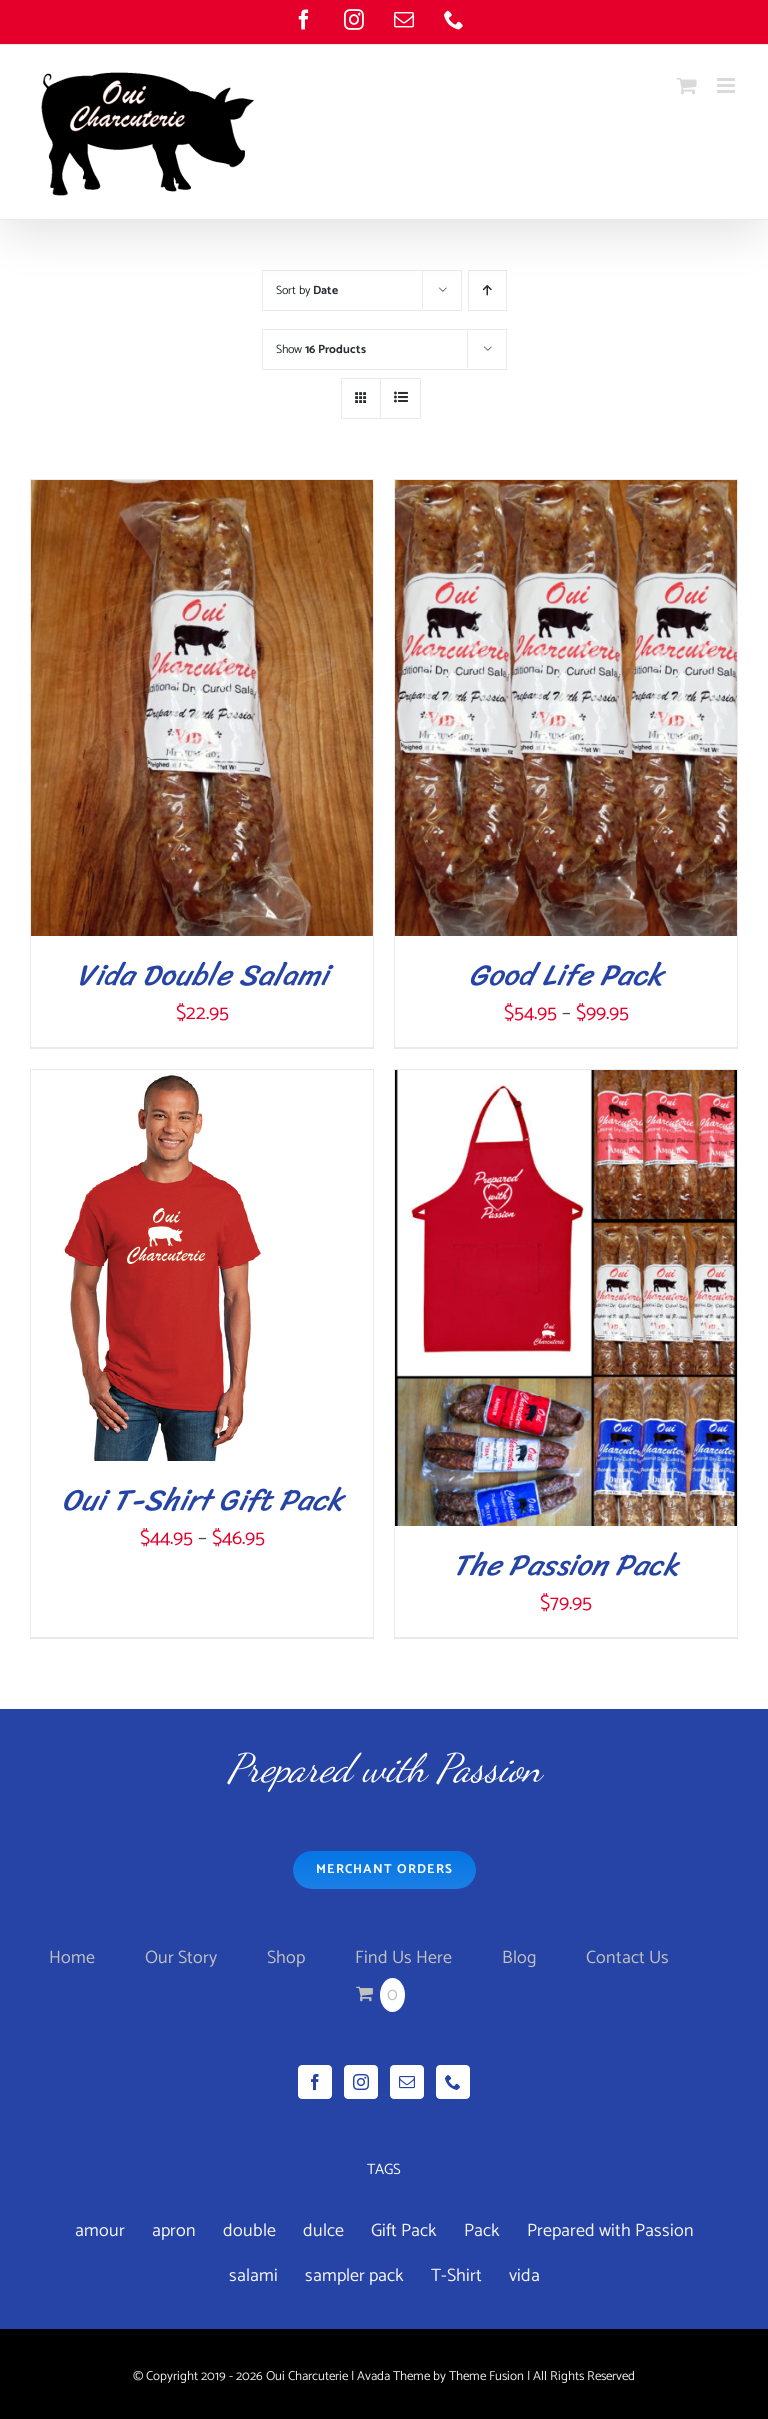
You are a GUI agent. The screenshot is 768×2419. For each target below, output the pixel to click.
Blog (519, 1958)
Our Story (181, 1958)
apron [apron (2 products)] (174, 2231)
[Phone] (453, 2082)
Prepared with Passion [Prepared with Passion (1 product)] (610, 2231)
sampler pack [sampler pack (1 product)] (354, 2276)
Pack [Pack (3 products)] (482, 2231)
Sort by (307, 290)
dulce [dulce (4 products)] (323, 2231)
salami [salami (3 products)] (253, 2276)
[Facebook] (315, 2082)
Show (321, 349)
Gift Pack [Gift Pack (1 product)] (404, 2231)
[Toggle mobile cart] (687, 85)
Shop (286, 1958)
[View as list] (400, 398)
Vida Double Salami (202, 975)
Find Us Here (403, 1958)
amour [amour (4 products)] (100, 2231)
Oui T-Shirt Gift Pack (202, 1500)
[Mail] (407, 2082)
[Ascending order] (487, 290)
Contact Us (627, 1958)
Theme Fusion (486, 2376)
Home (72, 1958)
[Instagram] (361, 2082)
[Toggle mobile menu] (727, 85)
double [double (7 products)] (249, 2231)
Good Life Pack (566, 975)
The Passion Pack (566, 1565)
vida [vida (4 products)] (524, 2276)
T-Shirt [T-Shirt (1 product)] (456, 2276)
